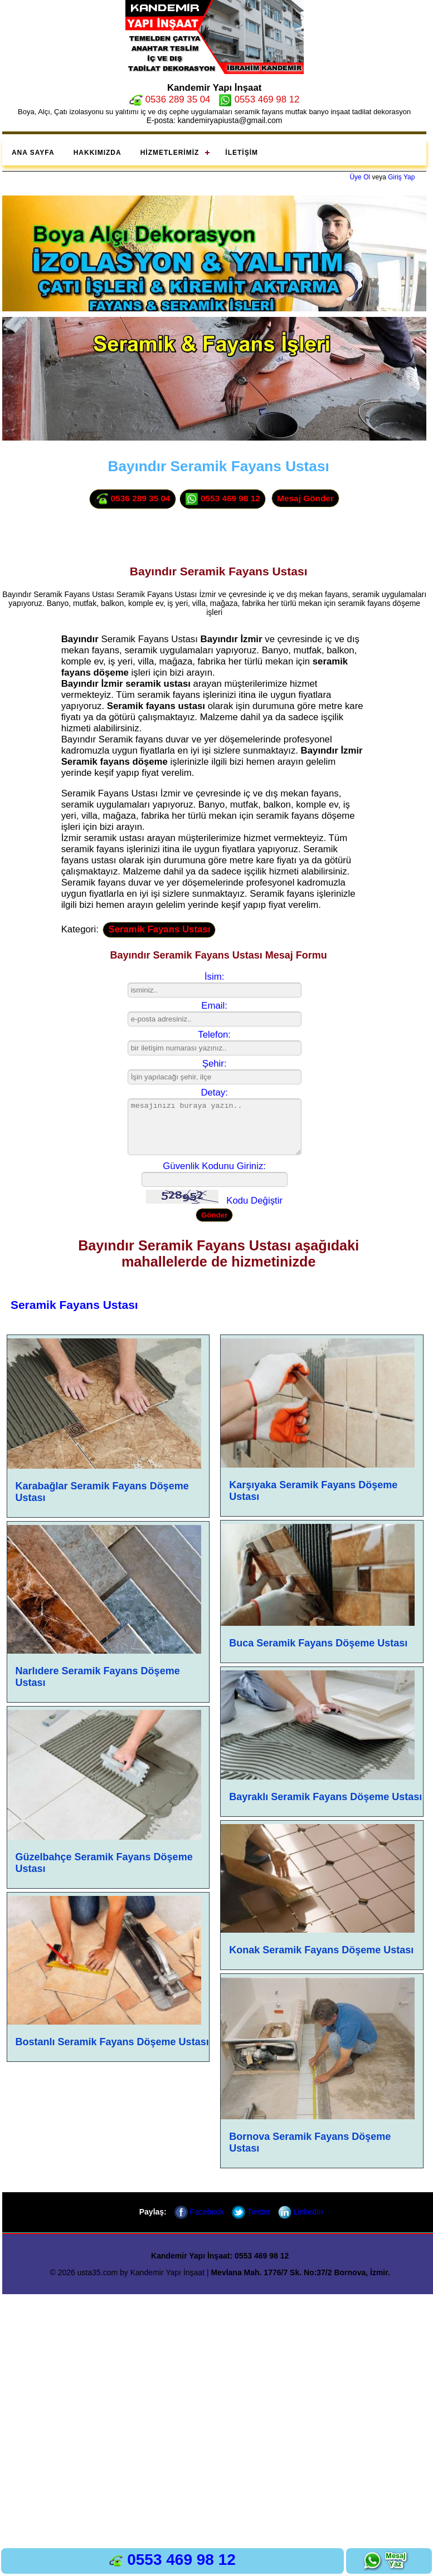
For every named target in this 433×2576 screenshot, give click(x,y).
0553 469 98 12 (258, 99)
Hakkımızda (97, 153)
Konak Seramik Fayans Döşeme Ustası (321, 1950)
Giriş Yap (401, 177)
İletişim (241, 153)
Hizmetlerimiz (170, 153)
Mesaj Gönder (305, 498)
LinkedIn (300, 2211)
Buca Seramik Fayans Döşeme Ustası (318, 1643)
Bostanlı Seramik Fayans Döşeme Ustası (112, 2041)
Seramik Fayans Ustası (159, 929)
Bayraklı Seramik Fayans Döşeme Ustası (325, 1796)
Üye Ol (359, 177)
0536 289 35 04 (169, 99)
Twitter (251, 2211)
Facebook (199, 2211)
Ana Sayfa (33, 153)
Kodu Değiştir (254, 1200)
